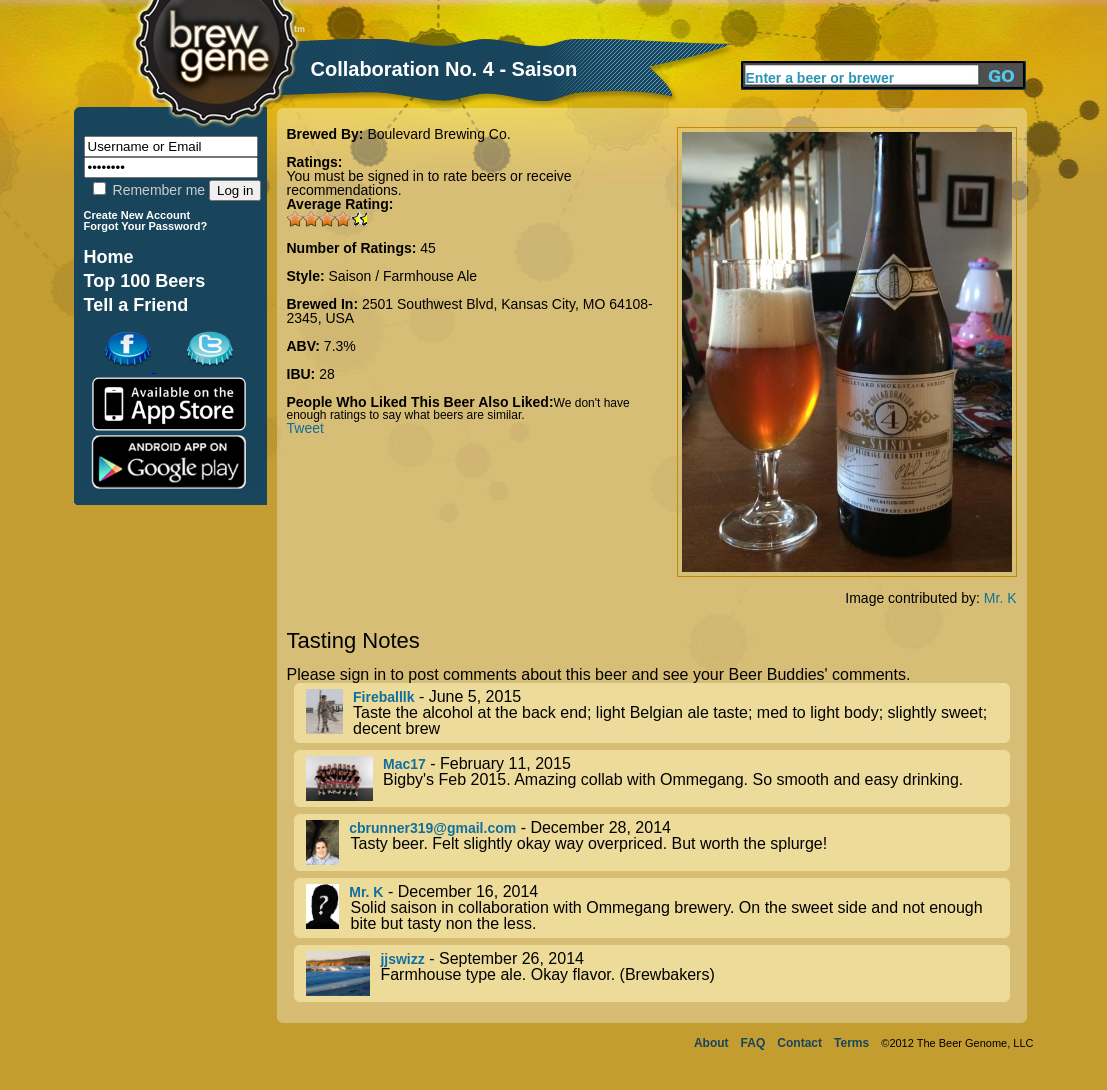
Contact (799, 1043)
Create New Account (137, 215)
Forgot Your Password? (146, 226)
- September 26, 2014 (658, 973)
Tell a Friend (136, 305)
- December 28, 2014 (658, 842)
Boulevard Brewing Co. (438, 134)
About (711, 1043)
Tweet (305, 428)
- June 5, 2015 (658, 713)
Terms (851, 1043)
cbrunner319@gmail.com (432, 828)
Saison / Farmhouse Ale (403, 276)
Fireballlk (383, 697)
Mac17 (404, 764)
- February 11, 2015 (658, 778)
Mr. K (1000, 598)
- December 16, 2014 (658, 908)
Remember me (149, 190)
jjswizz (402, 959)
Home (109, 257)
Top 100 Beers (145, 281)
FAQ (753, 1043)
